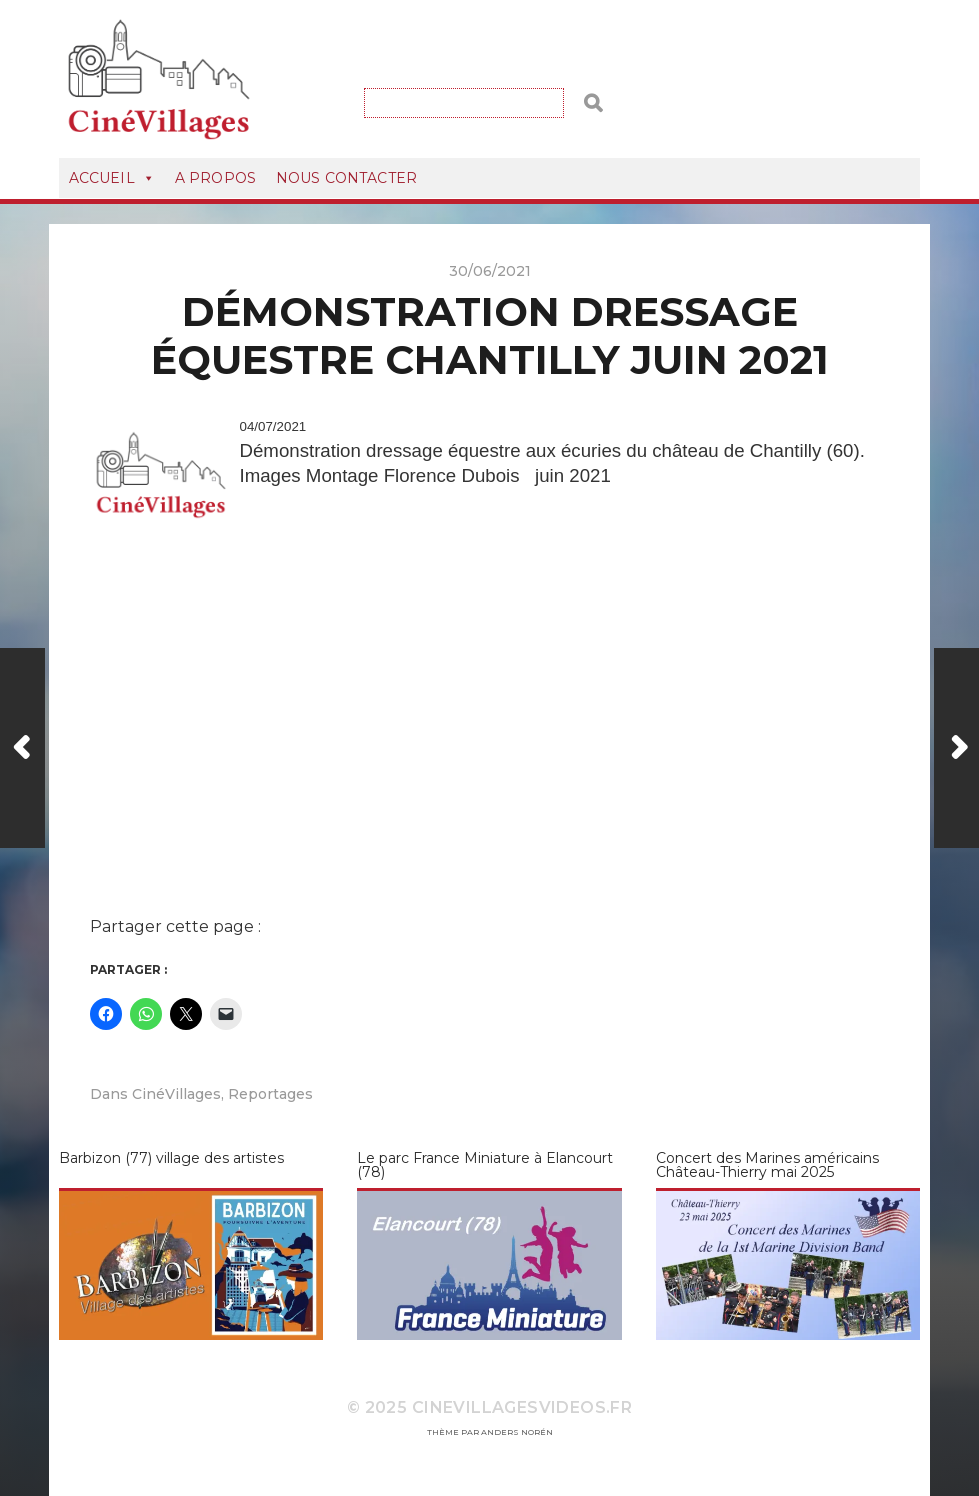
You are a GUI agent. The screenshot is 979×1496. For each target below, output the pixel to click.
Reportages (270, 1094)
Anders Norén (517, 1432)
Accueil (112, 178)
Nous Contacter (346, 178)
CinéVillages (176, 1094)
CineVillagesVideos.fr (522, 1407)
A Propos (215, 178)
